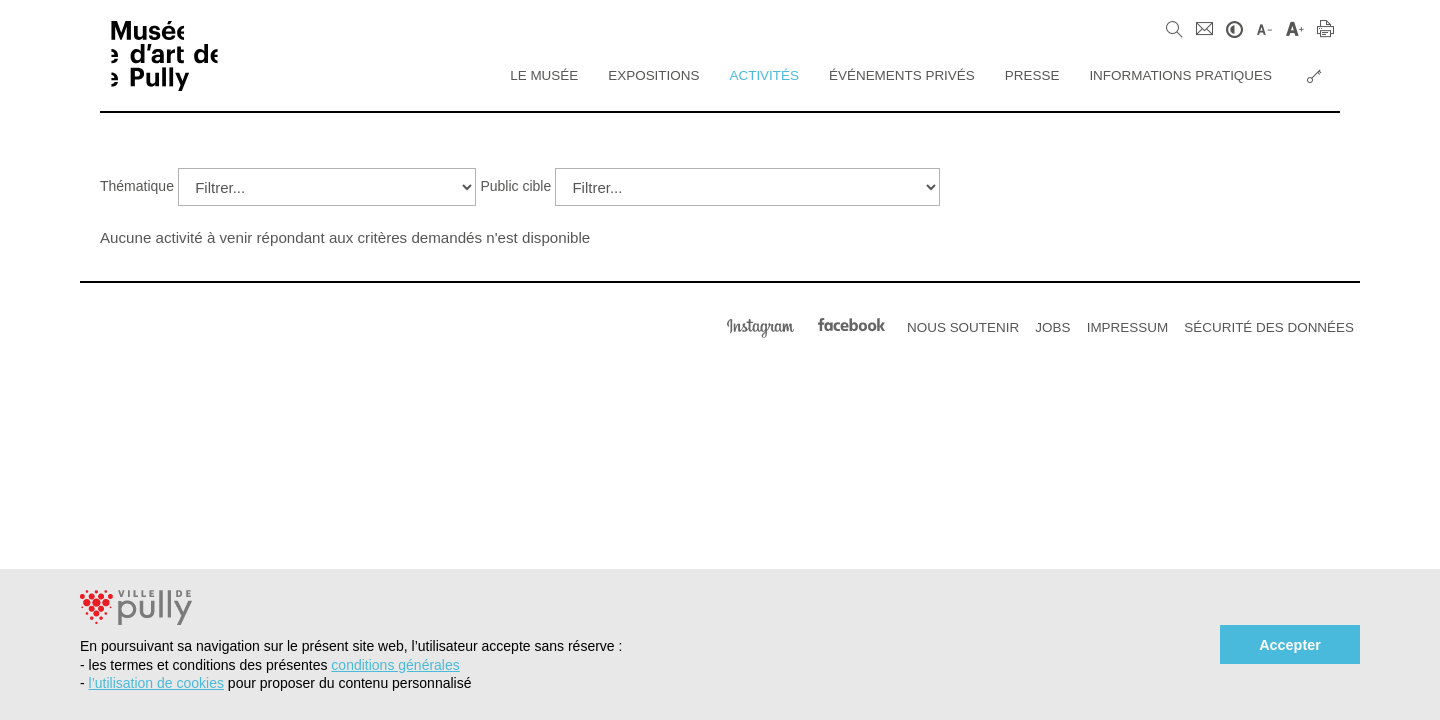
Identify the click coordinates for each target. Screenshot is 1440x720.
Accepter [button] (1290, 645)
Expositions (653, 75)
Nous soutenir (963, 327)
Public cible (515, 186)
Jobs (1052, 327)
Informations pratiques (1180, 75)
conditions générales (395, 665)
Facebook (851, 325)
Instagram (760, 325)
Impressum (1127, 327)
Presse (1032, 75)
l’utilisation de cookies (156, 683)
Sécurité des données (1269, 327)
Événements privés (902, 75)
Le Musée (544, 75)
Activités (764, 75)
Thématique (137, 186)
